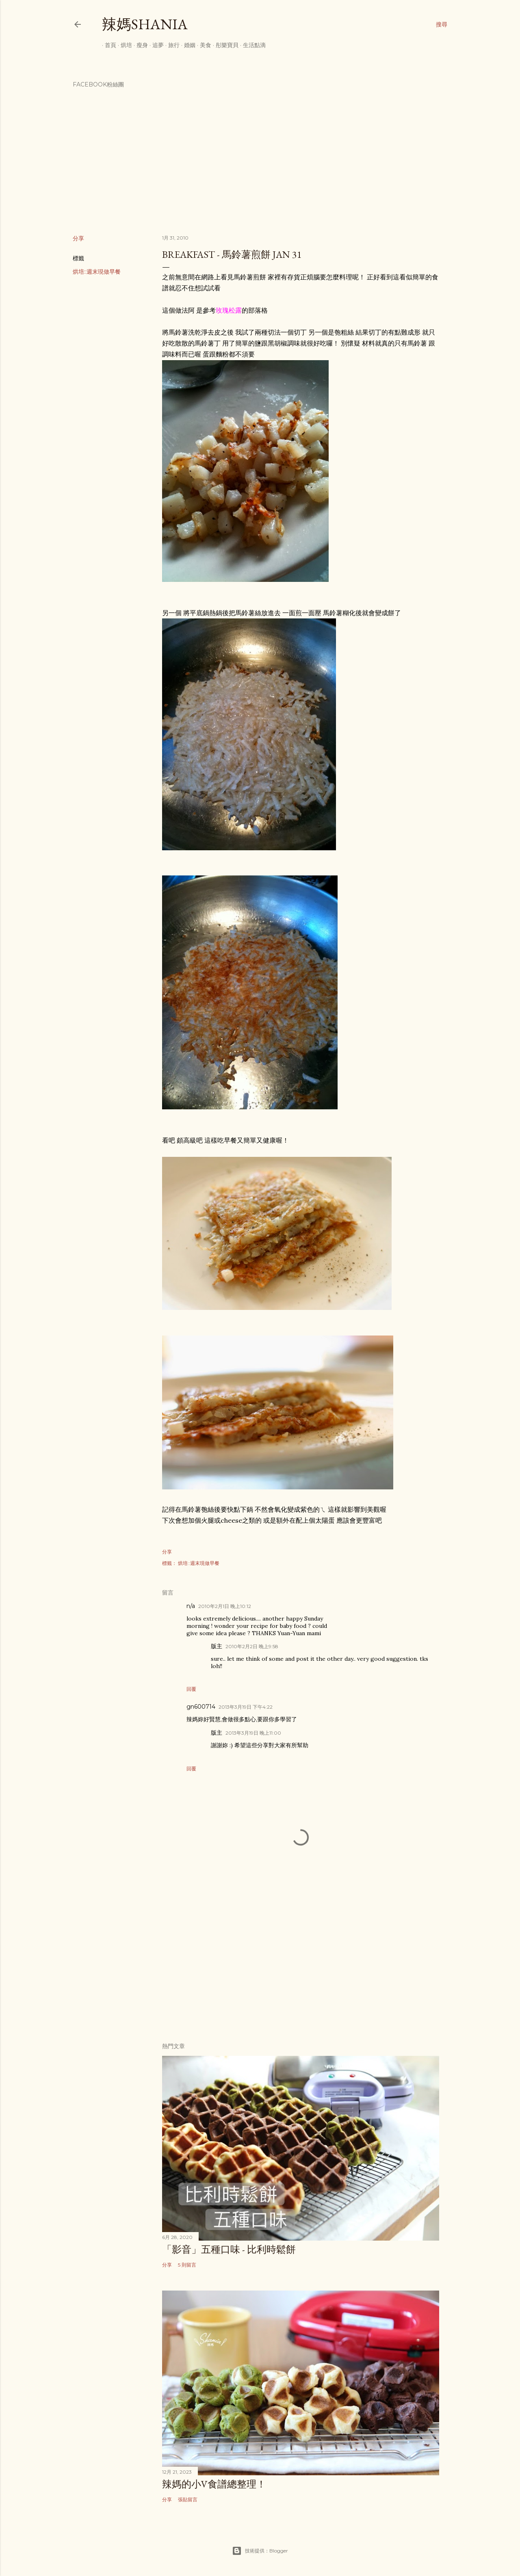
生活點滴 (251, 45)
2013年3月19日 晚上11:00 (253, 1733)
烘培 (123, 45)
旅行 (171, 45)
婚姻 (187, 45)
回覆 (191, 1689)
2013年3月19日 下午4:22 (246, 1707)
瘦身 (139, 45)
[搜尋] (441, 24)
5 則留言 (187, 2265)
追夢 (155, 45)
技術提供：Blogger (260, 2551)
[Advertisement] (300, 1965)
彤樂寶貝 (224, 45)
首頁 (107, 45)
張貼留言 (187, 2499)
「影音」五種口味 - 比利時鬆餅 (229, 2249)
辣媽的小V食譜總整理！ (214, 2484)
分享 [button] (78, 238)
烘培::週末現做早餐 (97, 271)
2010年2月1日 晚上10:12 (224, 1606)
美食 (202, 45)
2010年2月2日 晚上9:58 (251, 1646)
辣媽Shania (145, 24)
